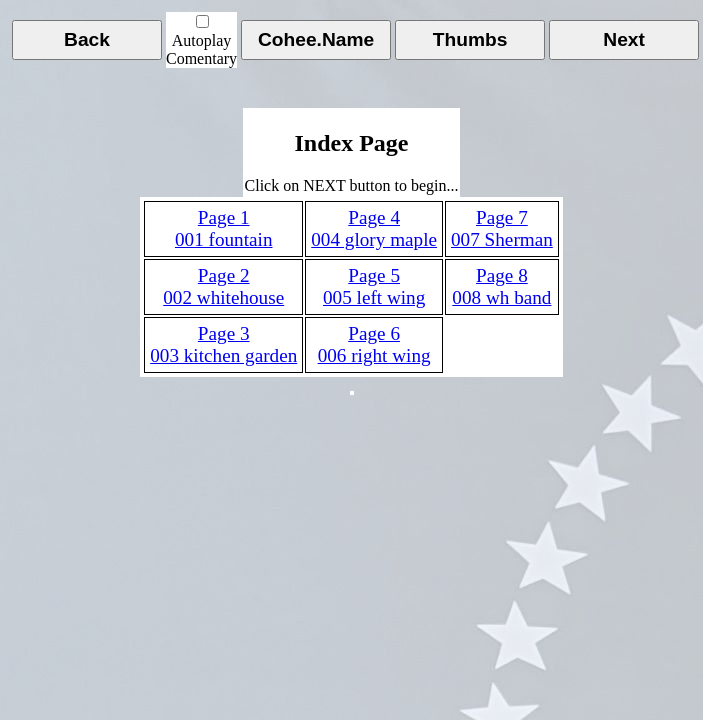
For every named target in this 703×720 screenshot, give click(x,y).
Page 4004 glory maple (374, 228)
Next (624, 39)
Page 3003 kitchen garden (223, 344)
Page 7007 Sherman (502, 228)
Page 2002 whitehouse (223, 286)
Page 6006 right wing (374, 344)
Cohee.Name (316, 39)
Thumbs (470, 39)
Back (87, 39)
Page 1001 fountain (224, 228)
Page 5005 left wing (374, 286)
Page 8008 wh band (501, 286)
